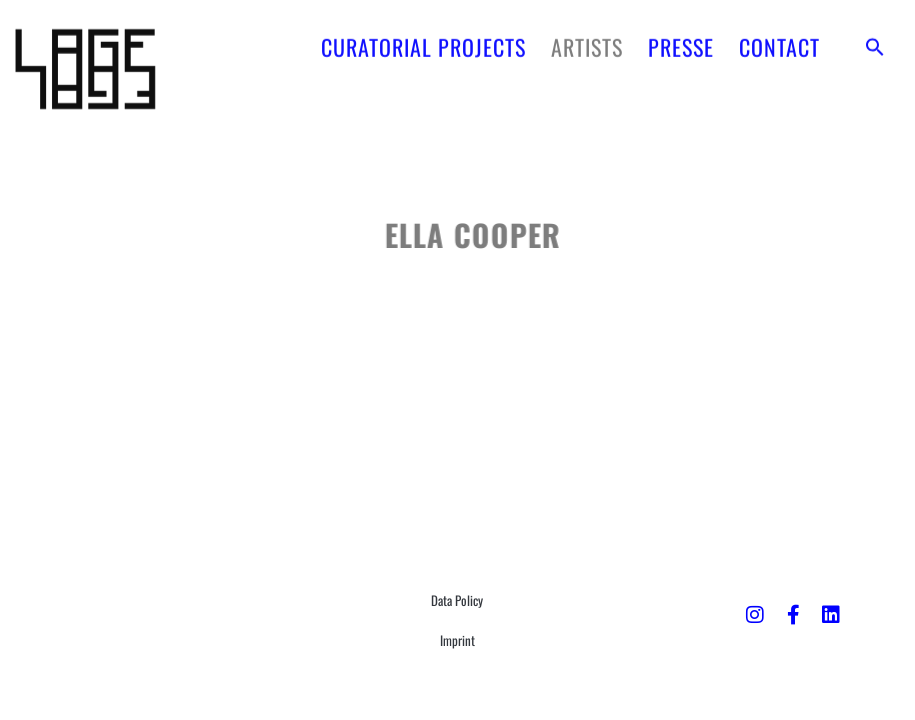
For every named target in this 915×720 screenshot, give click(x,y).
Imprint (457, 640)
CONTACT (779, 42)
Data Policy (457, 600)
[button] (875, 42)
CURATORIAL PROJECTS (423, 42)
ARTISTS (587, 42)
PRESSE (681, 42)
